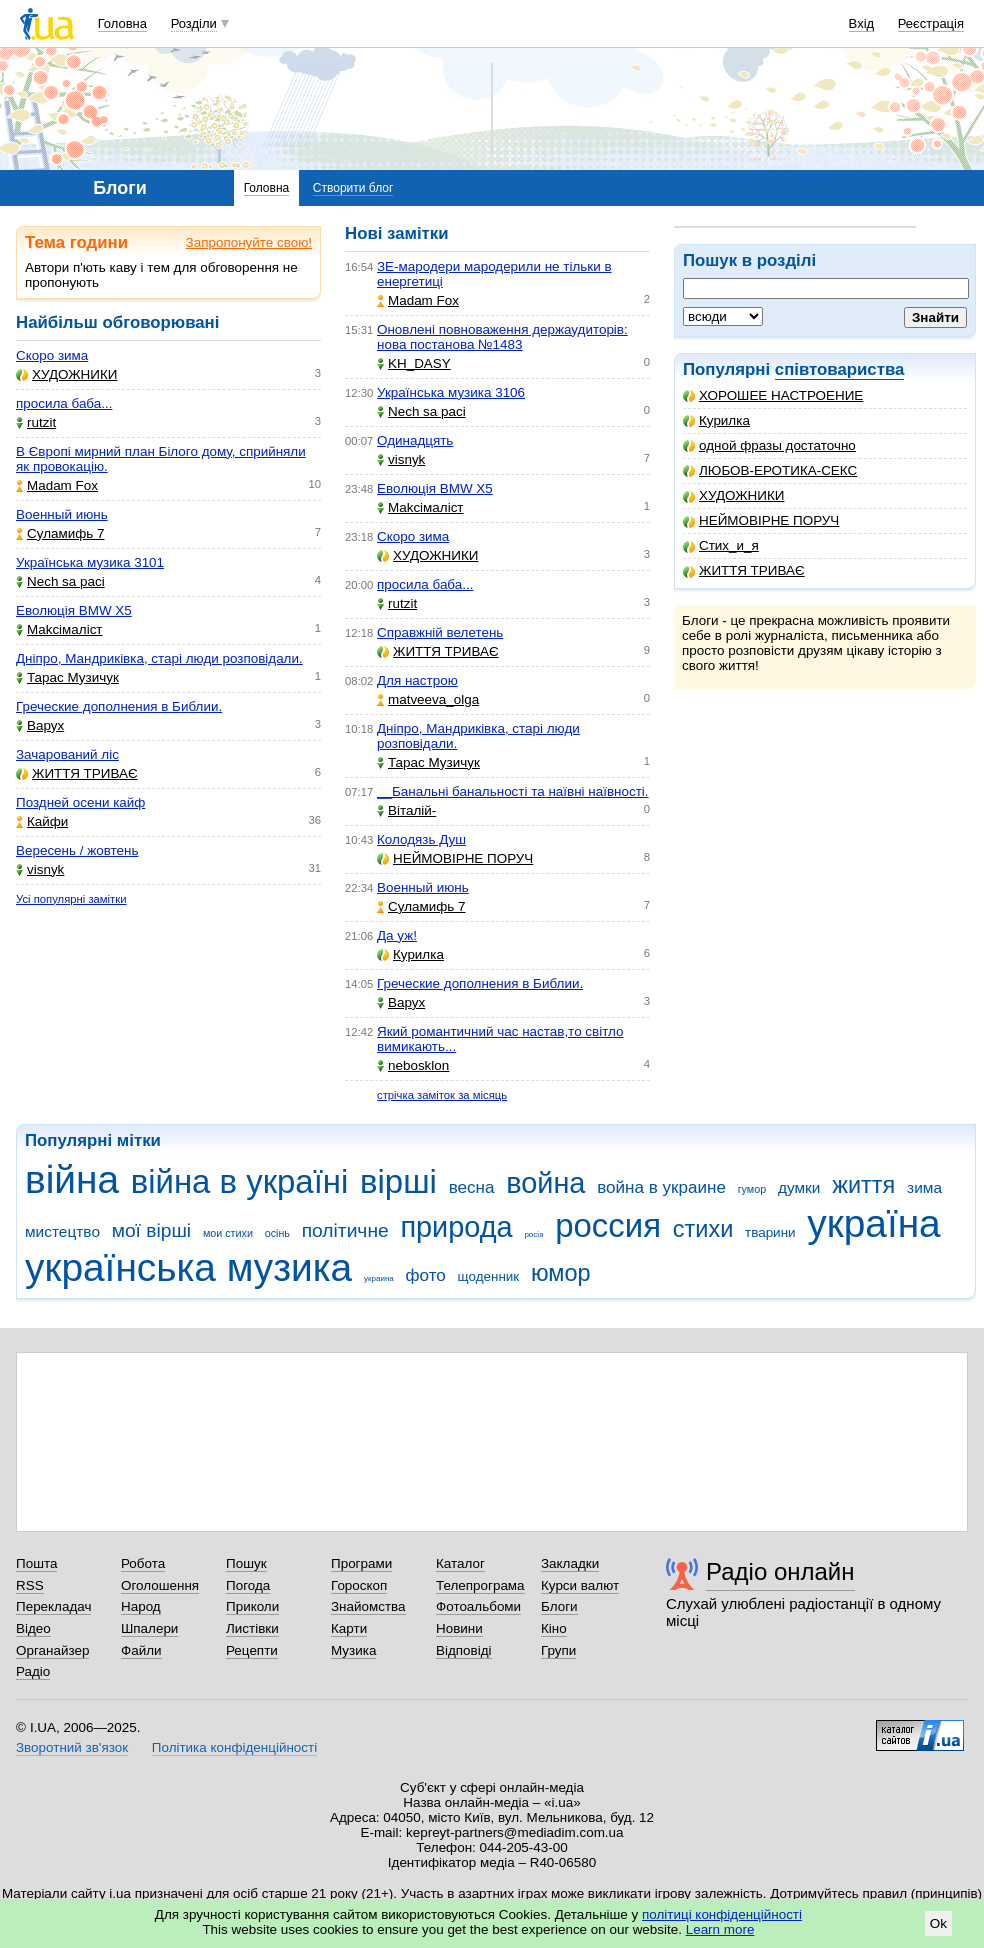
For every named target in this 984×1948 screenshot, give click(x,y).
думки (799, 1187)
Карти (349, 1628)
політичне (345, 1230)
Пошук (246, 1563)
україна (873, 1223)
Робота (143, 1563)
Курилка (716, 420)
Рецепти (252, 1650)
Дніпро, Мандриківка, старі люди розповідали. (159, 658)
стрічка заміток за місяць (442, 1095)
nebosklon (413, 1065)
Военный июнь (62, 514)
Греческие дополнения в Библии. (119, 706)
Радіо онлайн (780, 1571)
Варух (40, 725)
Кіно (554, 1628)
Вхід (862, 23)
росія (533, 1234)
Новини (459, 1628)
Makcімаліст (59, 629)
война (545, 1183)
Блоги (559, 1606)
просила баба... (64, 403)
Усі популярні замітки (71, 899)
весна (472, 1187)
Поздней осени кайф (80, 802)
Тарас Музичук (67, 677)
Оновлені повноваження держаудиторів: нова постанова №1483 (502, 337)
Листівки (252, 1628)
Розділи (194, 23)
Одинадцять (415, 440)
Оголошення (160, 1585)
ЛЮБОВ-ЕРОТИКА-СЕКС (770, 470)
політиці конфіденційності (722, 1914)
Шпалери (149, 1628)
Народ (141, 1606)
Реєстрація (931, 23)
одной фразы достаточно (769, 445)
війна (72, 1179)
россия (608, 1225)
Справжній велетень (440, 632)
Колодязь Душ (421, 839)
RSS (30, 1585)
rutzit (36, 422)
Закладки (570, 1563)
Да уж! (397, 935)
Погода (248, 1585)
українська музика (188, 1267)
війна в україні (240, 1181)
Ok (938, 1923)
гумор (752, 1189)
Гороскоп (359, 1585)
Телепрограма (480, 1585)
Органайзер (52, 1650)
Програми (361, 1563)
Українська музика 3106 (451, 392)
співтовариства (840, 369)
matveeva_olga (428, 699)
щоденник (489, 1276)
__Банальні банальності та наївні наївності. (513, 791)
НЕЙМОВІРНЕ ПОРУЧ (761, 520)
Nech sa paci (60, 581)
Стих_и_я (721, 545)
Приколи (252, 1606)
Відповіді (464, 1650)
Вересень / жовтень (77, 850)
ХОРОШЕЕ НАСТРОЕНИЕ (773, 395)
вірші (398, 1181)
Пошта (36, 1563)
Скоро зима (52, 355)
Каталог (460, 1563)
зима (924, 1187)
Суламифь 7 (60, 533)
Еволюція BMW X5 (74, 610)
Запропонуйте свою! (249, 242)
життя (863, 1185)
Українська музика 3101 (90, 562)
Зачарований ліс (67, 754)
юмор (561, 1273)
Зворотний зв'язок (72, 1747)
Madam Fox (57, 485)
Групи (558, 1650)
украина (379, 1278)
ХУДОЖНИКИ (733, 495)
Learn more (720, 1929)
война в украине (661, 1187)
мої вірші (151, 1230)
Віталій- (406, 810)
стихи (703, 1229)
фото (426, 1275)
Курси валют (580, 1585)
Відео (33, 1628)
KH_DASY (414, 363)
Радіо (33, 1671)
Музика (353, 1650)
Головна (122, 23)
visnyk (40, 869)
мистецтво (62, 1231)
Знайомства (368, 1606)
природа (456, 1227)
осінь (277, 1233)
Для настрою (417, 680)
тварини (770, 1232)
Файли (141, 1650)
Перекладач (53, 1606)
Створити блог (353, 188)
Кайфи (42, 821)
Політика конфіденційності (234, 1747)
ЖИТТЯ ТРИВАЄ (744, 570)
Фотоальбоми (478, 1606)
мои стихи (228, 1233)
